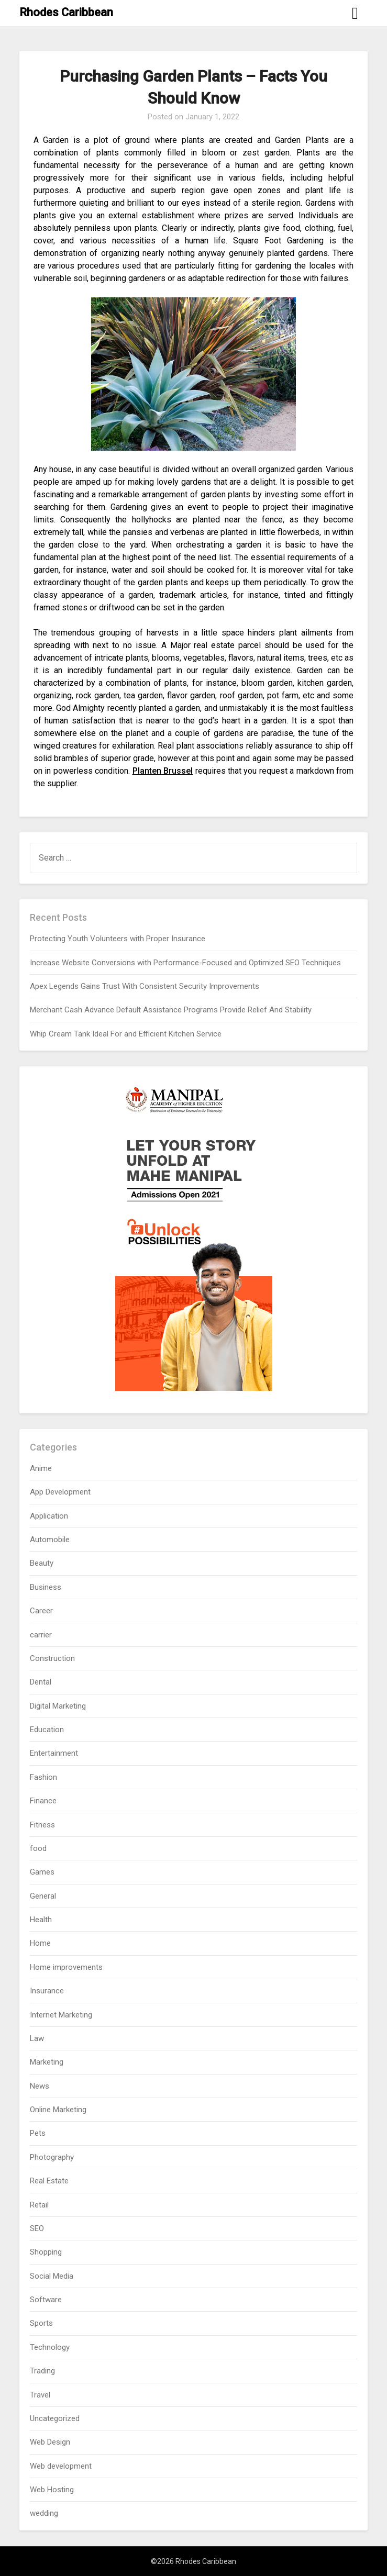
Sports (41, 2323)
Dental (40, 1682)
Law (37, 2038)
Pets (38, 2133)
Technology (50, 2347)
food (38, 1848)
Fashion (43, 1777)
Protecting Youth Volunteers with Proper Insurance (117, 938)
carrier (41, 1635)
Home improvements (66, 1967)
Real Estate (49, 2180)
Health (41, 1919)
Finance (43, 1800)
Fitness (42, 1825)
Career (41, 1610)
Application (49, 1516)
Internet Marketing (61, 2015)
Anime (41, 1468)
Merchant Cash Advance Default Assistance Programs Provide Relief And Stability (171, 1009)
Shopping (46, 2252)
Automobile (50, 1539)
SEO (37, 2228)
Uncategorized (55, 2418)
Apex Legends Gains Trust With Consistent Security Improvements (144, 986)
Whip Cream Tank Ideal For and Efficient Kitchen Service (126, 1034)
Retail (39, 2205)
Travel (40, 2395)
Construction (52, 1658)
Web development (61, 2466)
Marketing (46, 2062)
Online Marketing (58, 2109)
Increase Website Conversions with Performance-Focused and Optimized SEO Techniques (185, 962)
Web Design (50, 2442)
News (39, 2086)
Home (40, 1943)
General (43, 1896)
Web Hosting (52, 2489)
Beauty (41, 1563)
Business (45, 1587)
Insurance (47, 1990)
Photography (52, 2157)
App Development (60, 1492)
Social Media (51, 2276)
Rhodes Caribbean (66, 12)
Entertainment (54, 1753)
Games (42, 1872)
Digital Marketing (58, 1706)
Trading (42, 2371)
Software (46, 2299)
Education (47, 1729)
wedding (44, 2513)
